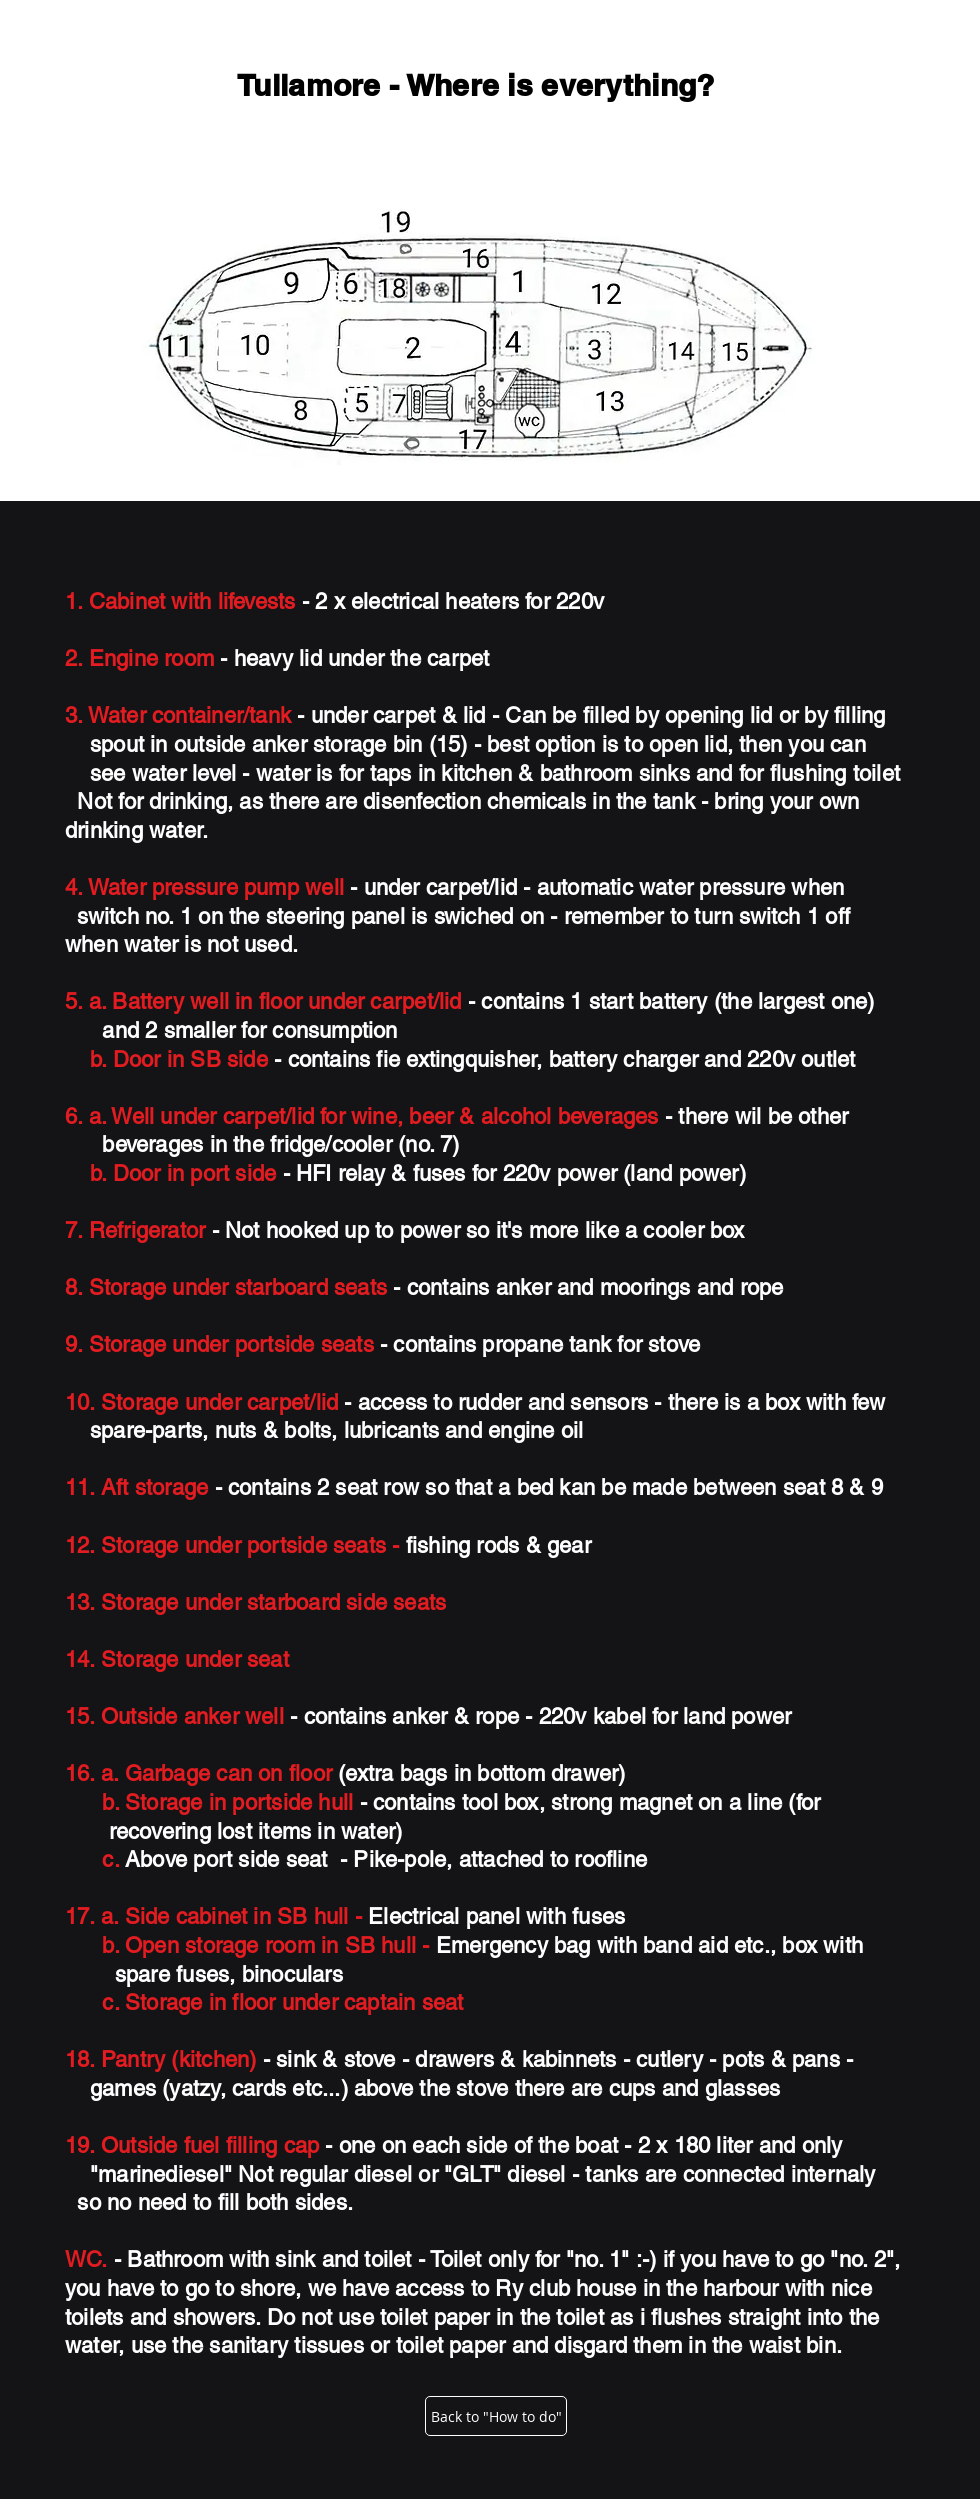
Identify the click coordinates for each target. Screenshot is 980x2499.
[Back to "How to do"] (496, 2416)
